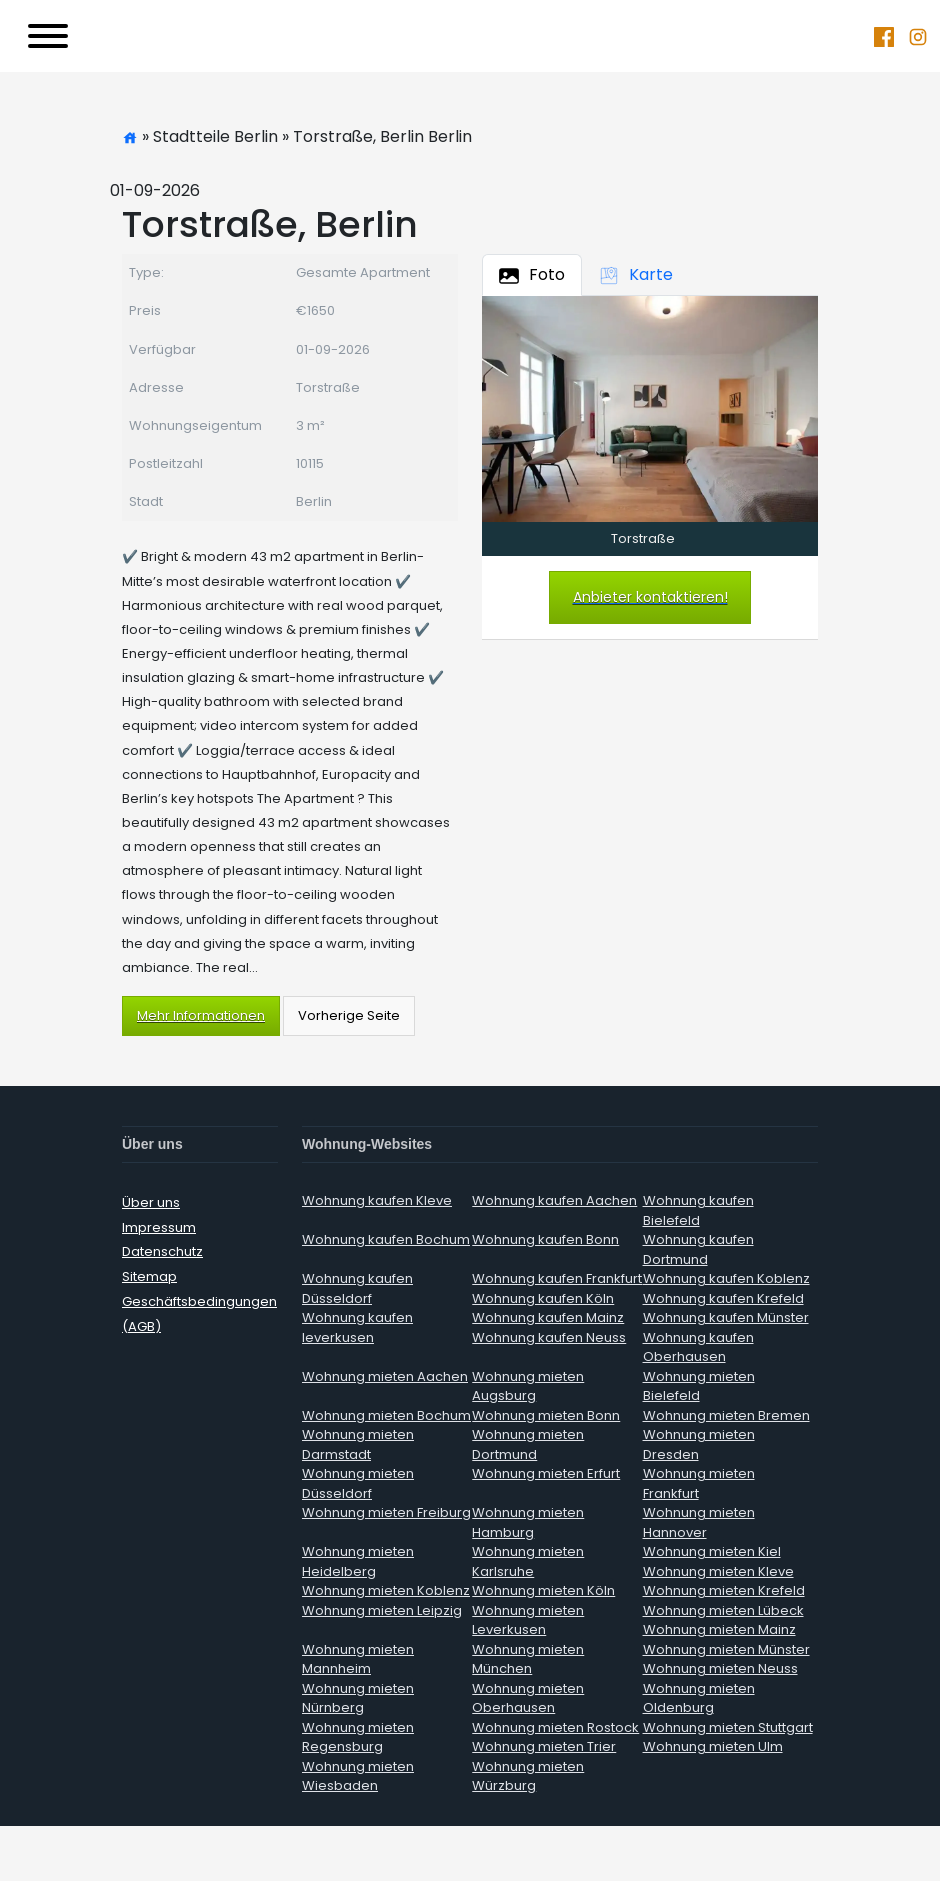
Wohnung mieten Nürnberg (358, 1698)
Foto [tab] (532, 274)
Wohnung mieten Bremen (726, 1415)
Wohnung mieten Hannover (699, 1522)
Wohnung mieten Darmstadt (358, 1444)
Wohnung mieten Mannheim (358, 1659)
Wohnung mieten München (528, 1659)
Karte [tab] (636, 274)
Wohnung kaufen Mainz (548, 1317)
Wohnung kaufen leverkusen (357, 1327)
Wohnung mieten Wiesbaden (358, 1776)
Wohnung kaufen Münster (726, 1317)
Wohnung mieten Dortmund (528, 1444)
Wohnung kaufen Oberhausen (698, 1347)
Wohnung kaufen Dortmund (698, 1249)
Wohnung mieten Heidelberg (358, 1561)
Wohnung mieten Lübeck (723, 1610)
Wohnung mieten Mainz (719, 1629)
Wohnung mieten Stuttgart (728, 1727)
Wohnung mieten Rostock (555, 1727)
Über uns (151, 1202)
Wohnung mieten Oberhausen (528, 1698)
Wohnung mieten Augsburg (528, 1386)
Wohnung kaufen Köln (543, 1298)
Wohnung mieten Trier (544, 1746)
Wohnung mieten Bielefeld (699, 1386)
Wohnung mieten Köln (543, 1590)
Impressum (159, 1227)
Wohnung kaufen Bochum (386, 1239)
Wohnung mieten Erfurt (546, 1473)
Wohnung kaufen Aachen (554, 1200)
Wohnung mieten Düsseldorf (358, 1483)
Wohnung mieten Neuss (720, 1668)
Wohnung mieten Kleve (718, 1571)
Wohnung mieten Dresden (699, 1444)
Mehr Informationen (201, 1015)
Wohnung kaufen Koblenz (726, 1278)
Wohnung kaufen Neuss (549, 1337)
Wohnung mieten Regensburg (358, 1737)
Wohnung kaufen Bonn (545, 1239)
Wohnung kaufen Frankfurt (557, 1278)
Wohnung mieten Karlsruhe (528, 1561)
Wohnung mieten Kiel (712, 1551)
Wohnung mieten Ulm (713, 1746)
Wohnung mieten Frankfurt (699, 1483)
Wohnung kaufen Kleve (377, 1200)
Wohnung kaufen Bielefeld (698, 1210)
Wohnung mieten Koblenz (386, 1590)
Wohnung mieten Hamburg (528, 1522)
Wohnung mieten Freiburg (386, 1512)
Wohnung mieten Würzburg (528, 1776)
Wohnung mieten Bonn (546, 1415)
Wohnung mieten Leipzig (382, 1610)
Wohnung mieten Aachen (385, 1376)
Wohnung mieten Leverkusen (528, 1620)
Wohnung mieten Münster (726, 1649)
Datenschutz (162, 1251)
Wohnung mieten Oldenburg (699, 1698)
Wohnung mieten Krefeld (724, 1590)
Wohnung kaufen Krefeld (723, 1298)
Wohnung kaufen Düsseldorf (357, 1288)
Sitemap (149, 1276)
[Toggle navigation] (48, 36)
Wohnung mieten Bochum (386, 1415)
